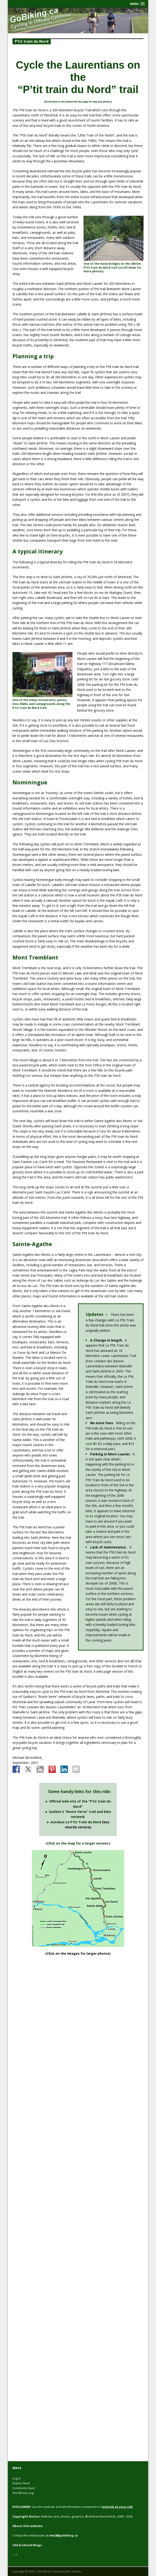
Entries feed (21, 2483)
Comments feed (23, 2488)
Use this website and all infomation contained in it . (72, 2507)
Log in (16, 2478)
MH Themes (74, 2571)
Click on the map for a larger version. (78, 1843)
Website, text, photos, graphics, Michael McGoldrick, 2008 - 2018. (72, 2516)
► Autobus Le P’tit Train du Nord (74, 1822)
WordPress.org (22, 2493)
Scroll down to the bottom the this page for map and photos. (78, 101)
